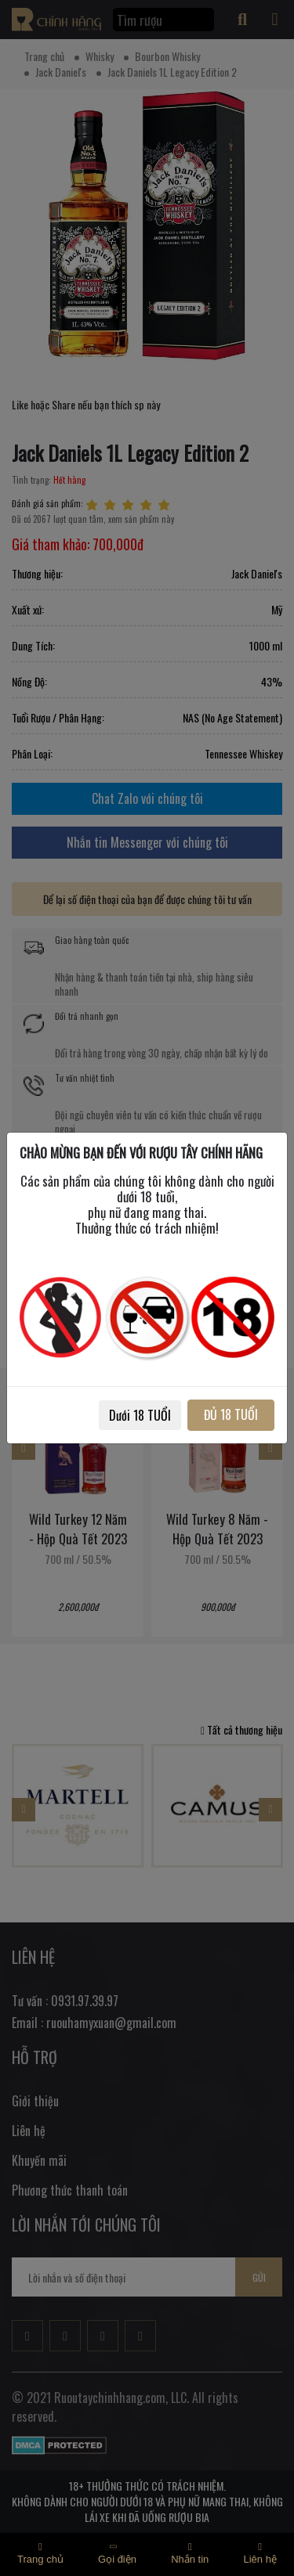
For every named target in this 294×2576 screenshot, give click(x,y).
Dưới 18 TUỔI (140, 1415)
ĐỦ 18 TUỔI (231, 1414)
